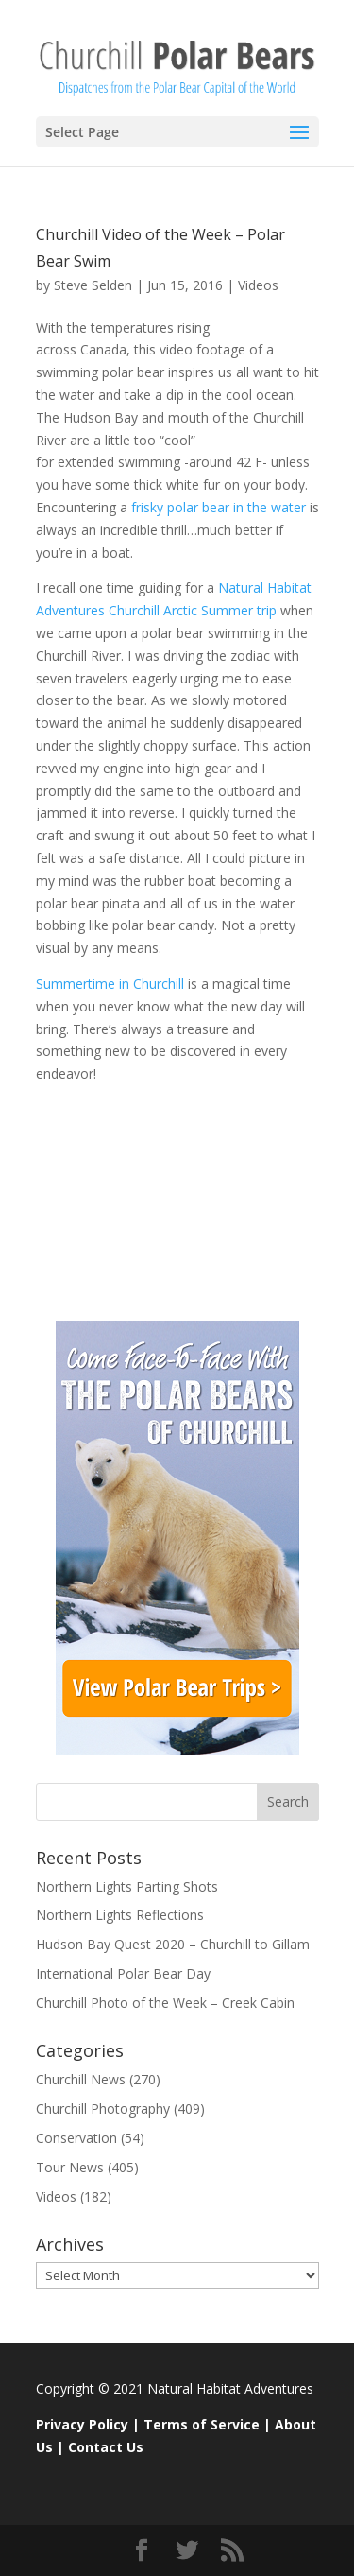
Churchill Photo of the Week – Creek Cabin (165, 2003)
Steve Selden (93, 285)
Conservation (76, 2138)
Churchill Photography (103, 2109)
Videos (258, 285)
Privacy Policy (82, 2424)
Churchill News (81, 2079)
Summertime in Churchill (112, 984)
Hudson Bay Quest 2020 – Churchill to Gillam (173, 1944)
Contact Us (105, 2447)
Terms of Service (201, 2424)
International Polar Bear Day (123, 1973)
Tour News (70, 2167)
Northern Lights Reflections (120, 1915)
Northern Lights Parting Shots (127, 1886)
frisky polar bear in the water (218, 507)
